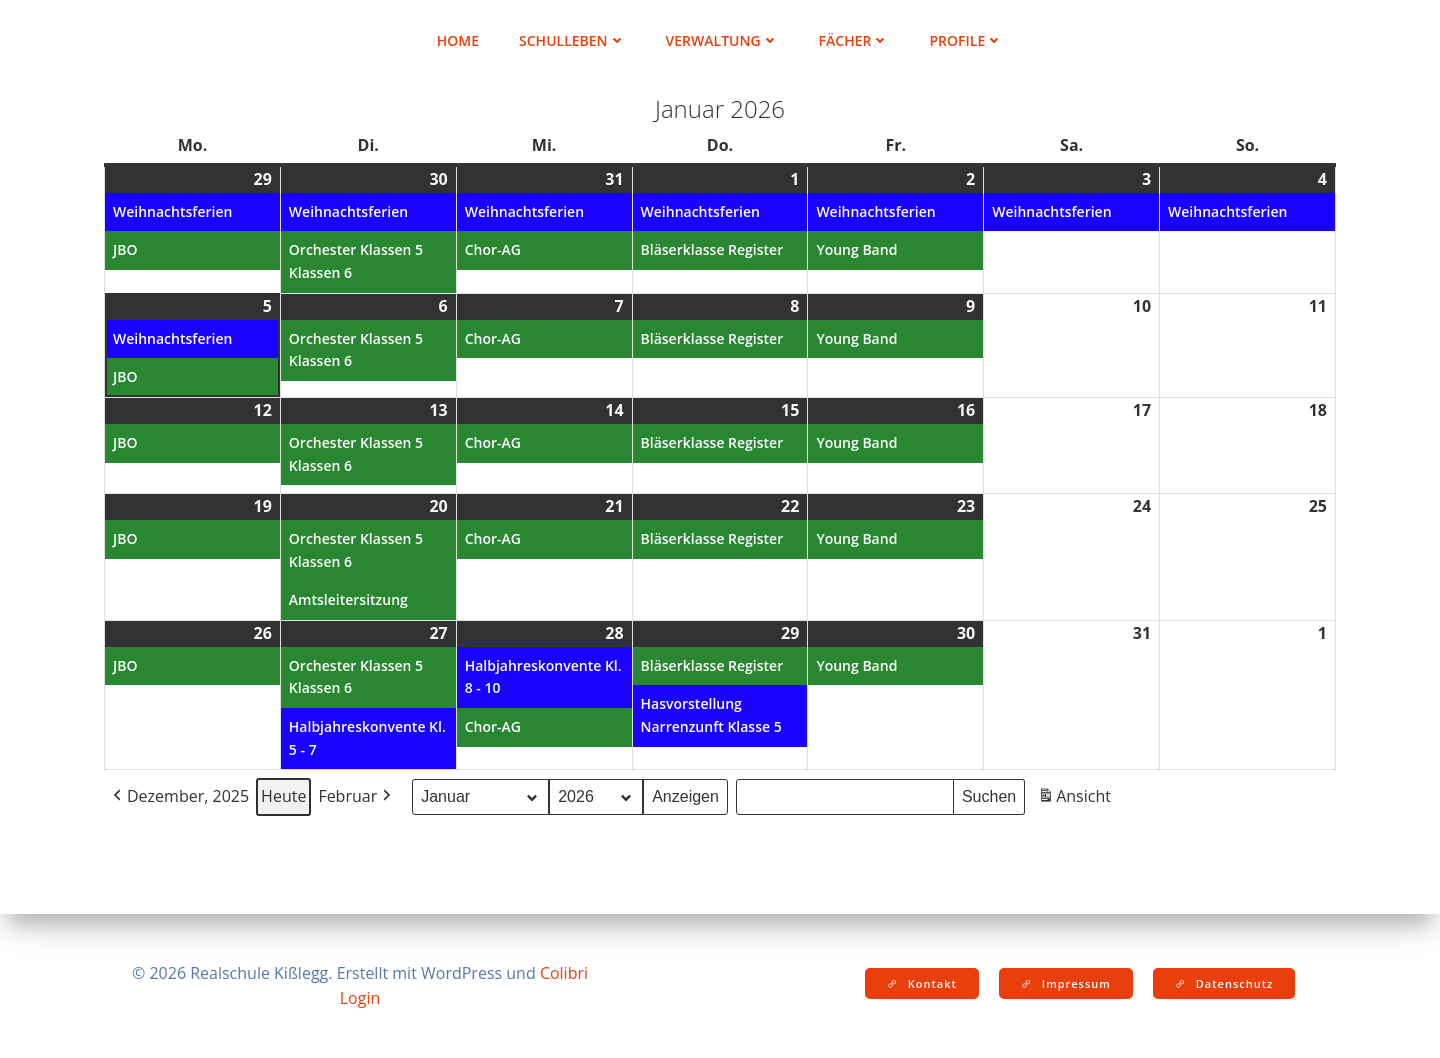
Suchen (993, 794)
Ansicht (1076, 799)
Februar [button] (356, 797)
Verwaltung (722, 40)
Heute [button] (283, 796)
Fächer (854, 40)
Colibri (564, 973)
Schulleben (572, 40)
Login (360, 998)
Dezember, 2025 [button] (179, 797)
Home (458, 40)
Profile (966, 40)
